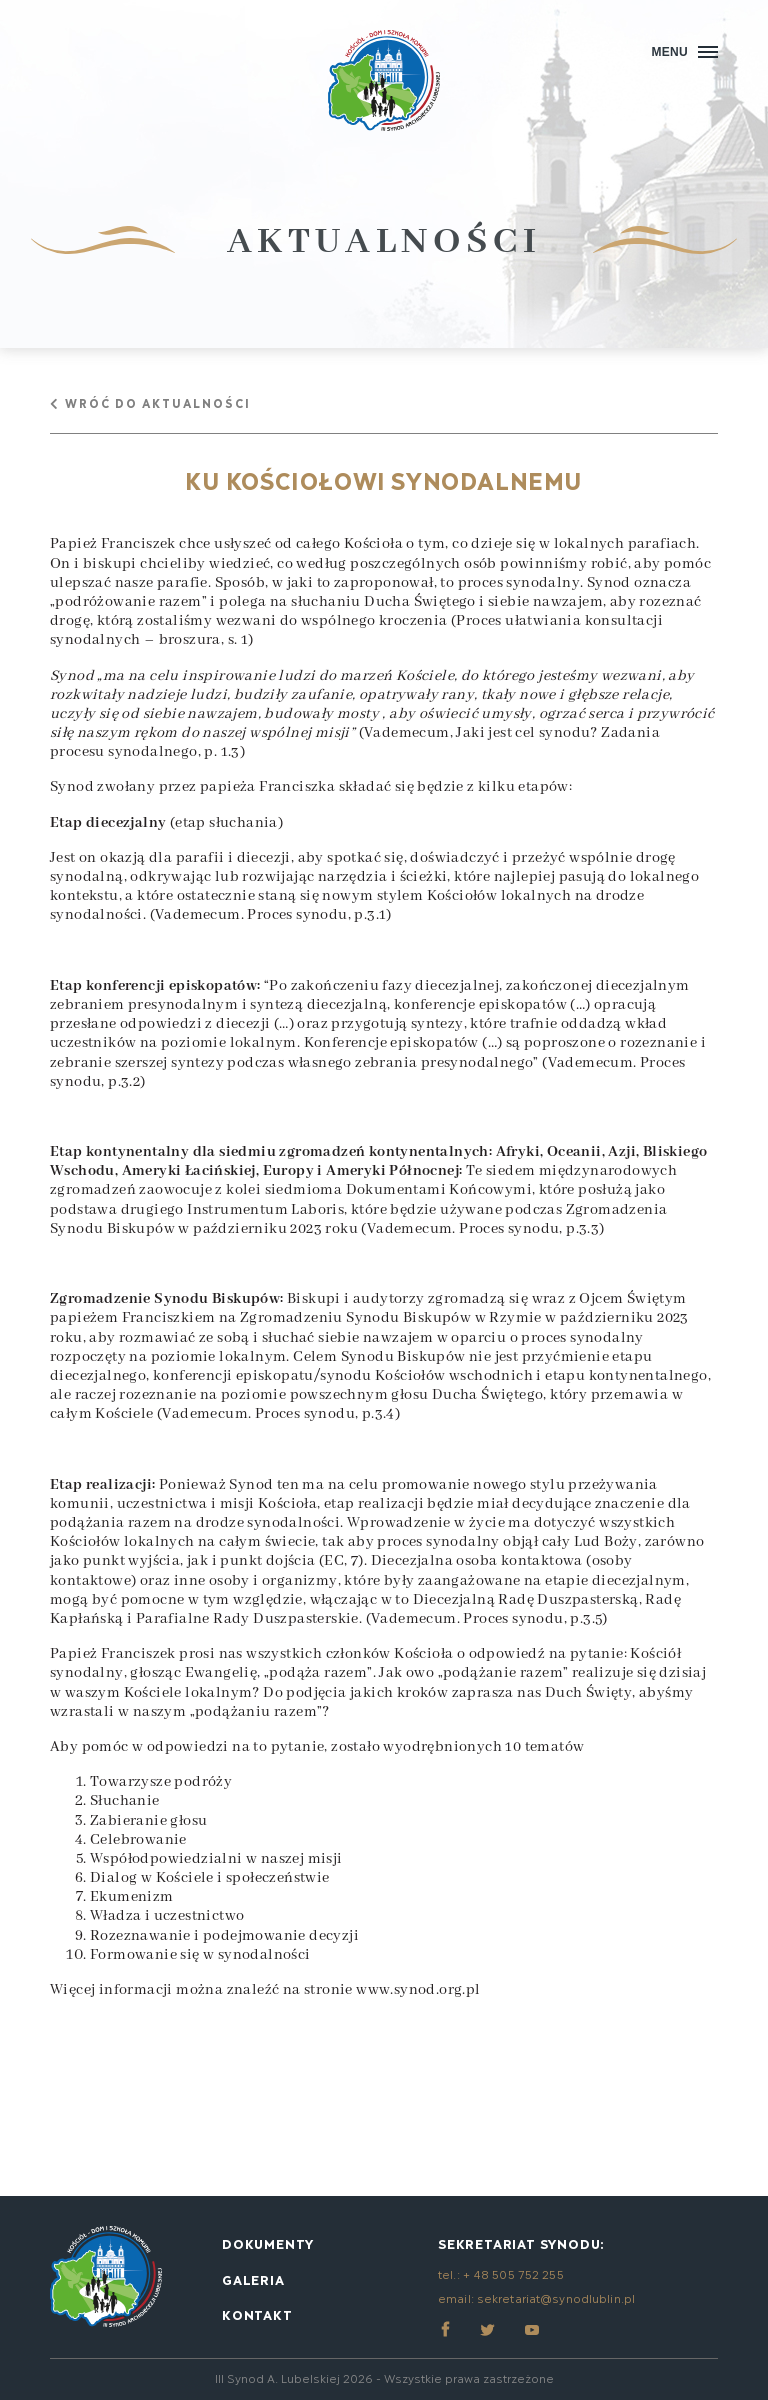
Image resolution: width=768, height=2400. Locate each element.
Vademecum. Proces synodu (251, 915)
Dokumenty (268, 2243)
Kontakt (257, 2314)
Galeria (253, 2279)
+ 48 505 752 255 (513, 2273)
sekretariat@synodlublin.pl (556, 2297)
